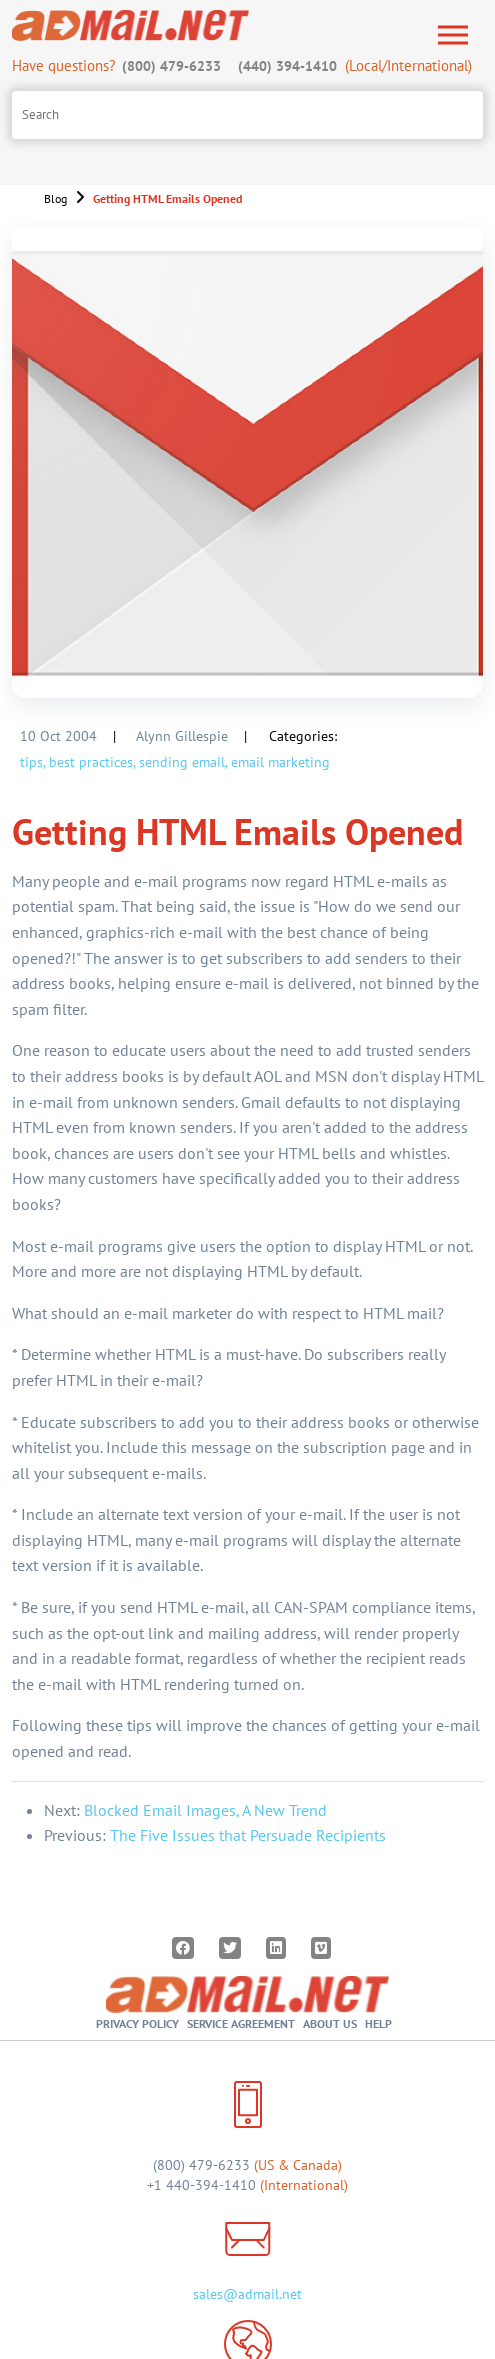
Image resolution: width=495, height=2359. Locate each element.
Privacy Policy (137, 2023)
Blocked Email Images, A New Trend (205, 1810)
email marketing (280, 762)
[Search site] (247, 115)
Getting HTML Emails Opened (167, 198)
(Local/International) (354, 65)
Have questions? (118, 65)
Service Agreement (241, 2023)
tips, (32, 762)
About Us (330, 2023)
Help (378, 2023)
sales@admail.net (247, 2294)
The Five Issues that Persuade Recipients (248, 1835)
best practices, (92, 762)
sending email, (183, 762)
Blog (55, 198)
